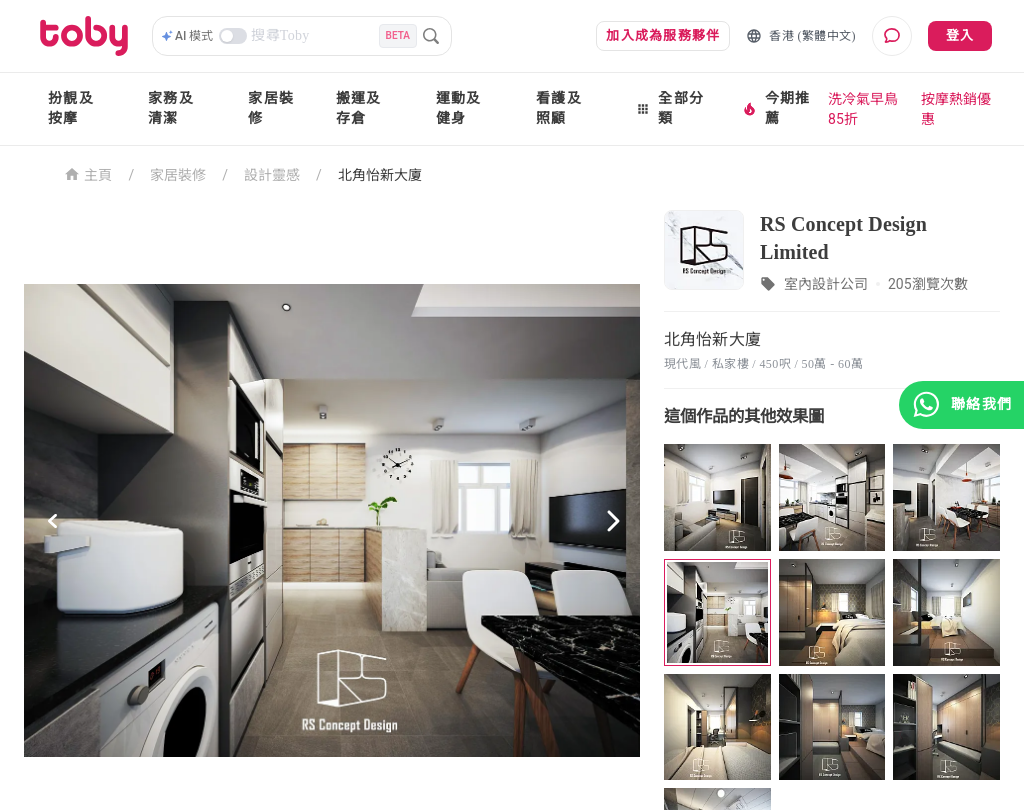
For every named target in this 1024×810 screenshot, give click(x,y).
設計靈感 (272, 175)
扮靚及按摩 (71, 108)
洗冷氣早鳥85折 (863, 109)
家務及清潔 (171, 108)
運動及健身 (459, 108)
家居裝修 (271, 108)
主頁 (88, 173)
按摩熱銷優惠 (956, 109)
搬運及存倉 (359, 108)
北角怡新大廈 (380, 175)
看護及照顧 (559, 108)
